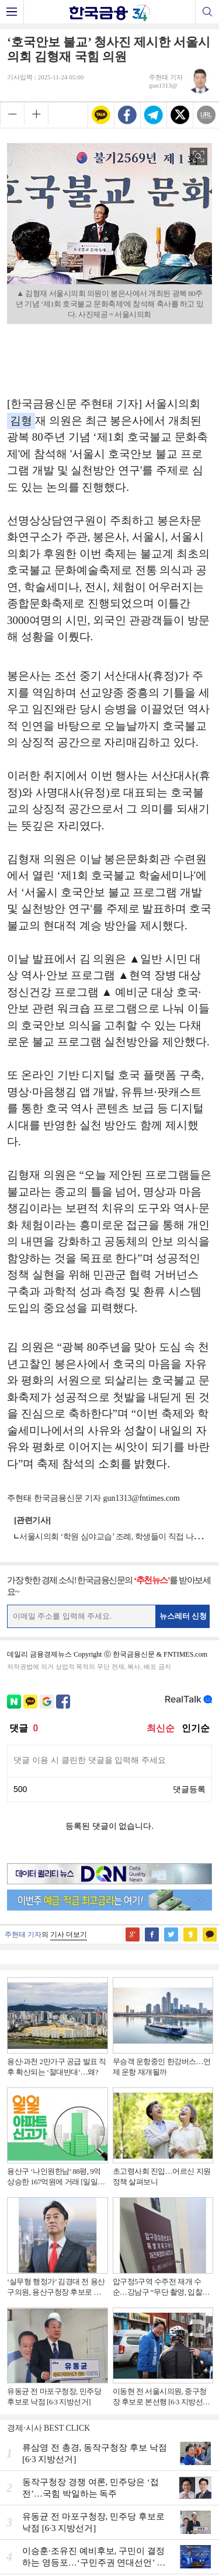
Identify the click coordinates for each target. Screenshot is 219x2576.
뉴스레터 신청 (183, 1616)
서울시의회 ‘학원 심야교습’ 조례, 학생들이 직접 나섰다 (114, 1536)
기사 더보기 (68, 1934)
